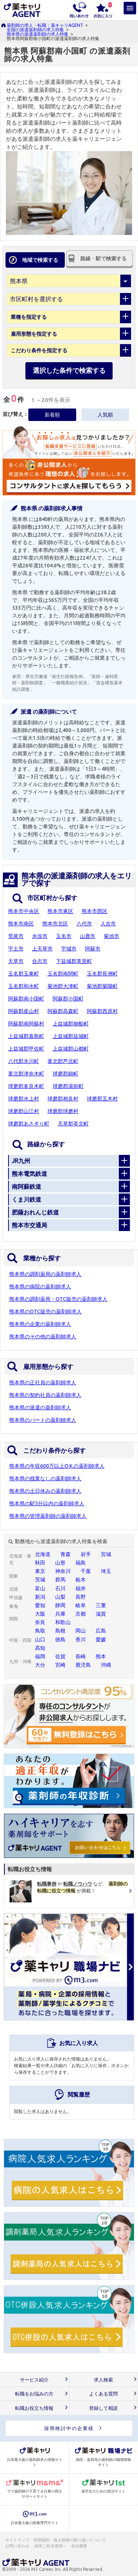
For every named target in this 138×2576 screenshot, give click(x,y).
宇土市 (16, 948)
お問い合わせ (17, 2546)
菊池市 (111, 936)
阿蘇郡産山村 (23, 1011)
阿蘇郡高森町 (62, 1011)
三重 (101, 1605)
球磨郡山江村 (23, 1111)
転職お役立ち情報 (34, 2408)
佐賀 (60, 1656)
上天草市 (42, 948)
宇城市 (69, 948)
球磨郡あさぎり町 (28, 1123)
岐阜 (80, 1605)
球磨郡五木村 (102, 1098)
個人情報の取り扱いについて (80, 2540)
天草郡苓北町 (73, 1123)
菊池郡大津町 (62, 986)
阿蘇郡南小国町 (26, 998)
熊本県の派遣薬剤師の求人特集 (37, 34)
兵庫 (60, 1614)
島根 (60, 1631)
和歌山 (63, 1622)
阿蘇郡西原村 (102, 1011)
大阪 (40, 1614)
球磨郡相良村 (62, 1098)
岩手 (86, 1554)
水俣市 (39, 936)
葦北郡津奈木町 (26, 1073)
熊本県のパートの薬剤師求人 (42, 1420)
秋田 (40, 1563)
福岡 (40, 1656)
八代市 (84, 923)
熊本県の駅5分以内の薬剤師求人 (46, 1503)
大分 (40, 1665)
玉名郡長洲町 (102, 973)
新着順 (52, 415)
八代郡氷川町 (23, 1061)
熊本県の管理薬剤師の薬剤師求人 (47, 1516)
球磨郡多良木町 (26, 1086)
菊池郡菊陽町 (102, 986)
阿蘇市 (92, 948)
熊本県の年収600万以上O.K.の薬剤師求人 (57, 1466)
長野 (80, 1597)
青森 (65, 1554)
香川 (80, 1639)
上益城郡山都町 (71, 1048)
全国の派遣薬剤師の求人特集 (35, 29)
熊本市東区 (60, 911)
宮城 (106, 1554)
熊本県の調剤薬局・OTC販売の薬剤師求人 (58, 1299)
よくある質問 (103, 2393)
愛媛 (101, 1639)
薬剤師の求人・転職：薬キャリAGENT (45, 25)
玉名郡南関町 (62, 973)
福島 (80, 1563)
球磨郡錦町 (65, 1073)
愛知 (40, 1605)
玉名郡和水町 (23, 986)
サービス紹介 (34, 2379)
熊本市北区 (55, 923)
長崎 (80, 1656)
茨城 (40, 1580)
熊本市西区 (94, 911)
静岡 (60, 1605)
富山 (40, 1588)
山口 (40, 1639)
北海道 (42, 1554)
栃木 (80, 1580)
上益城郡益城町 (71, 1036)
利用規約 (41, 2540)
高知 (40, 1648)
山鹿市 (87, 936)
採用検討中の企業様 (69, 2428)
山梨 (60, 1597)
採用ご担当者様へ (50, 2546)
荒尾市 (16, 936)
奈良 (40, 1622)
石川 (60, 1588)
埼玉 (106, 1571)
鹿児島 (83, 1665)
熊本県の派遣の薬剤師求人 (40, 1407)
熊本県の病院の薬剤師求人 (40, 1286)
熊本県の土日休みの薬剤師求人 (45, 1491)
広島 (101, 1631)
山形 (60, 1563)
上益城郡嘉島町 (26, 1036)
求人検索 (103, 2379)
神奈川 (63, 1571)
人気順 (105, 415)
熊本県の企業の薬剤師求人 (40, 1324)
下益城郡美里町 (74, 961)
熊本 (101, 1656)
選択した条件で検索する (69, 370)
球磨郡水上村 (23, 1098)
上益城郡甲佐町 (26, 1048)
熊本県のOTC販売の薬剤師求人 (45, 1311)
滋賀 (101, 1614)
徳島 (60, 1639)
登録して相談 (103, 2408)
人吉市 (108, 923)
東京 (40, 1571)
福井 (80, 1588)
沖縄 (106, 1665)
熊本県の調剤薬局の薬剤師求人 (45, 1274)
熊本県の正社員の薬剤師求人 (42, 1382)
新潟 (40, 1597)
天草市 (16, 961)
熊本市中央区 (23, 911)
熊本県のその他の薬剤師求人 (42, 1336)
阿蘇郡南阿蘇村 (26, 1023)
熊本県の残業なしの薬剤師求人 (45, 1478)
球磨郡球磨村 (62, 1111)
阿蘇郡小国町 (68, 998)
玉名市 (63, 936)
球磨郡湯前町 (68, 1086)
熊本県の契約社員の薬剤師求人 (45, 1395)
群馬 (60, 1580)
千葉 (86, 1571)
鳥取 (40, 1631)
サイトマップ (17, 2540)
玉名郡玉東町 (23, 973)
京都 (80, 1614)
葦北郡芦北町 (62, 1061)
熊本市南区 (21, 923)
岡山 (80, 1631)
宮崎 (60, 1665)
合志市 (39, 961)
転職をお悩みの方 (34, 2393)
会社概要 (79, 2546)
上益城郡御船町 (71, 1023)
